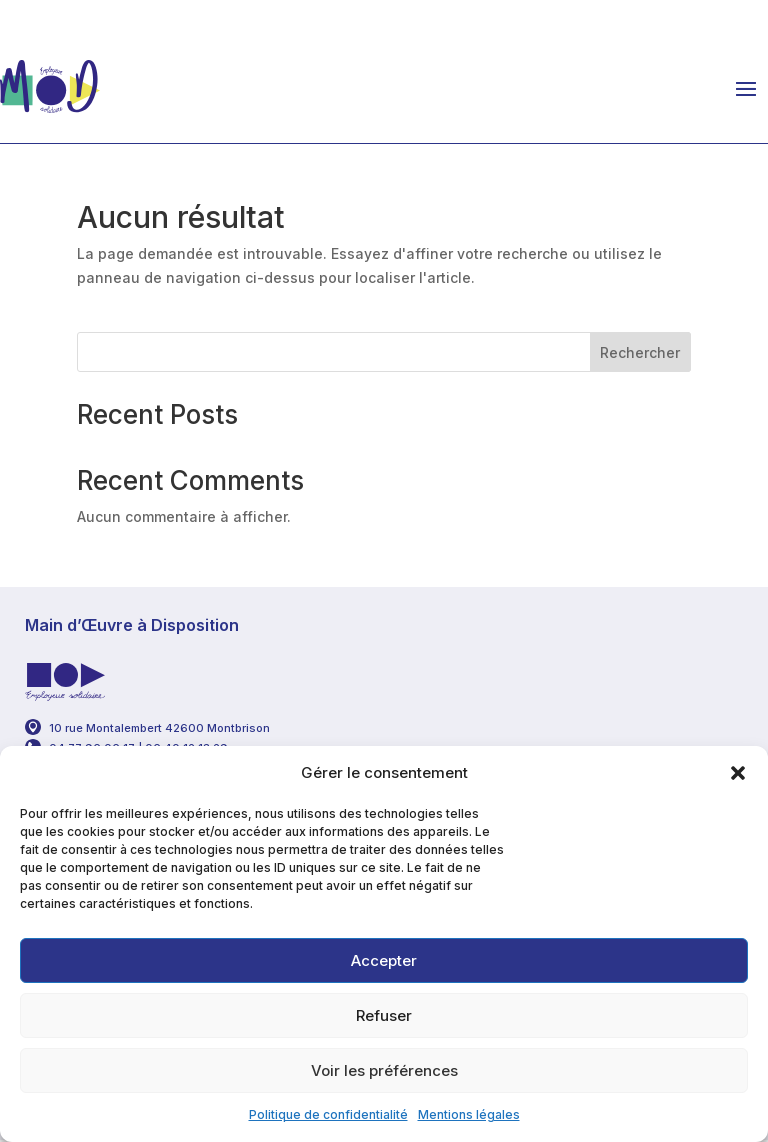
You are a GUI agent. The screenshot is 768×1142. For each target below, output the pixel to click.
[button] (738, 773)
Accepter (384, 960)
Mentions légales (469, 1114)
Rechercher (640, 352)
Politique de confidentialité (328, 1114)
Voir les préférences (384, 1070)
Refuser (384, 1015)
